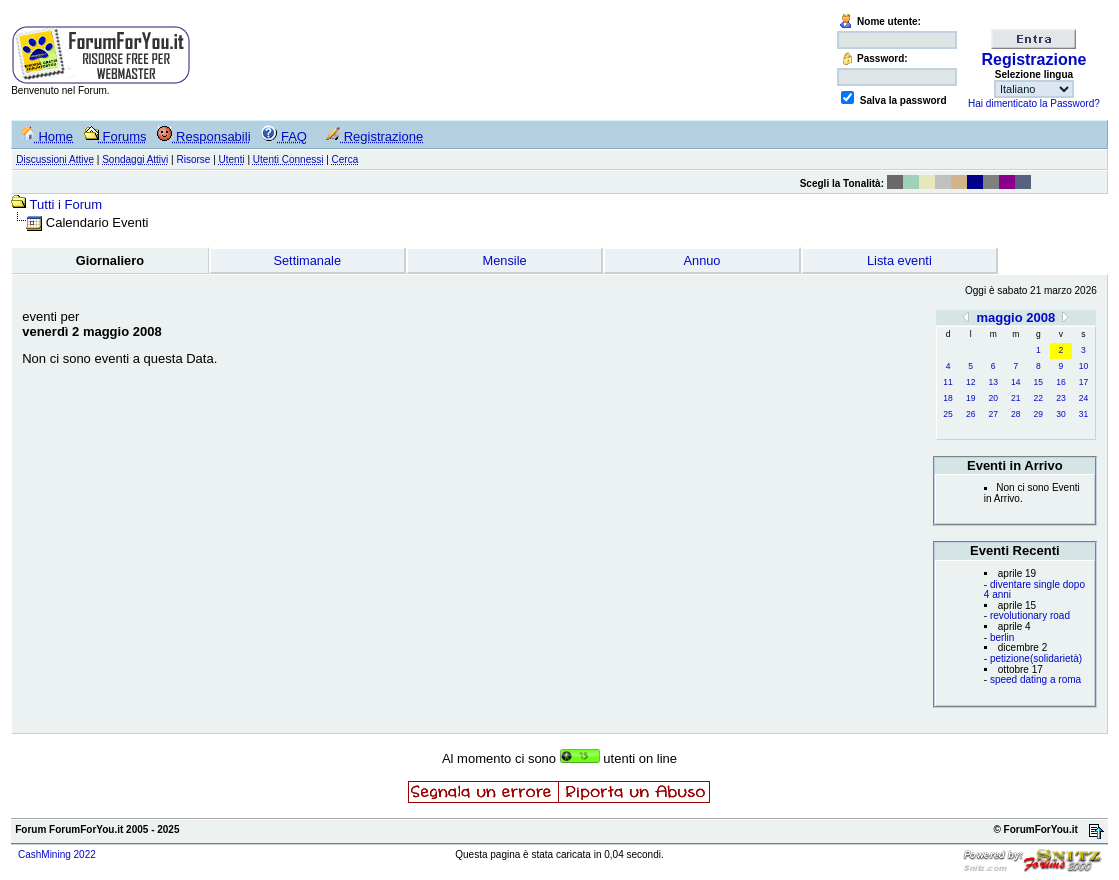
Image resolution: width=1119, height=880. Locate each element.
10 (1083, 366)
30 (1060, 414)
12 (970, 382)
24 (1083, 398)
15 (1038, 382)
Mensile (505, 260)
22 (1038, 398)
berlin (1002, 637)
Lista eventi (899, 260)
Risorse (193, 159)
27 (992, 414)
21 (1015, 398)
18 (947, 398)
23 (1060, 398)
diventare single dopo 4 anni (1034, 590)
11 (947, 382)
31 (1083, 414)
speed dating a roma (1035, 679)
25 (947, 414)
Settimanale (307, 260)
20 (992, 398)
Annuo (701, 260)
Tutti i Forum (66, 204)
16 (1060, 382)
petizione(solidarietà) (1036, 658)
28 (1015, 414)
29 (1038, 414)
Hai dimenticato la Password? (1034, 103)
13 (992, 382)
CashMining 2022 (57, 854)
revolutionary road (1030, 615)
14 (1015, 382)
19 (970, 398)
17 (1083, 382)
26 (970, 414)
